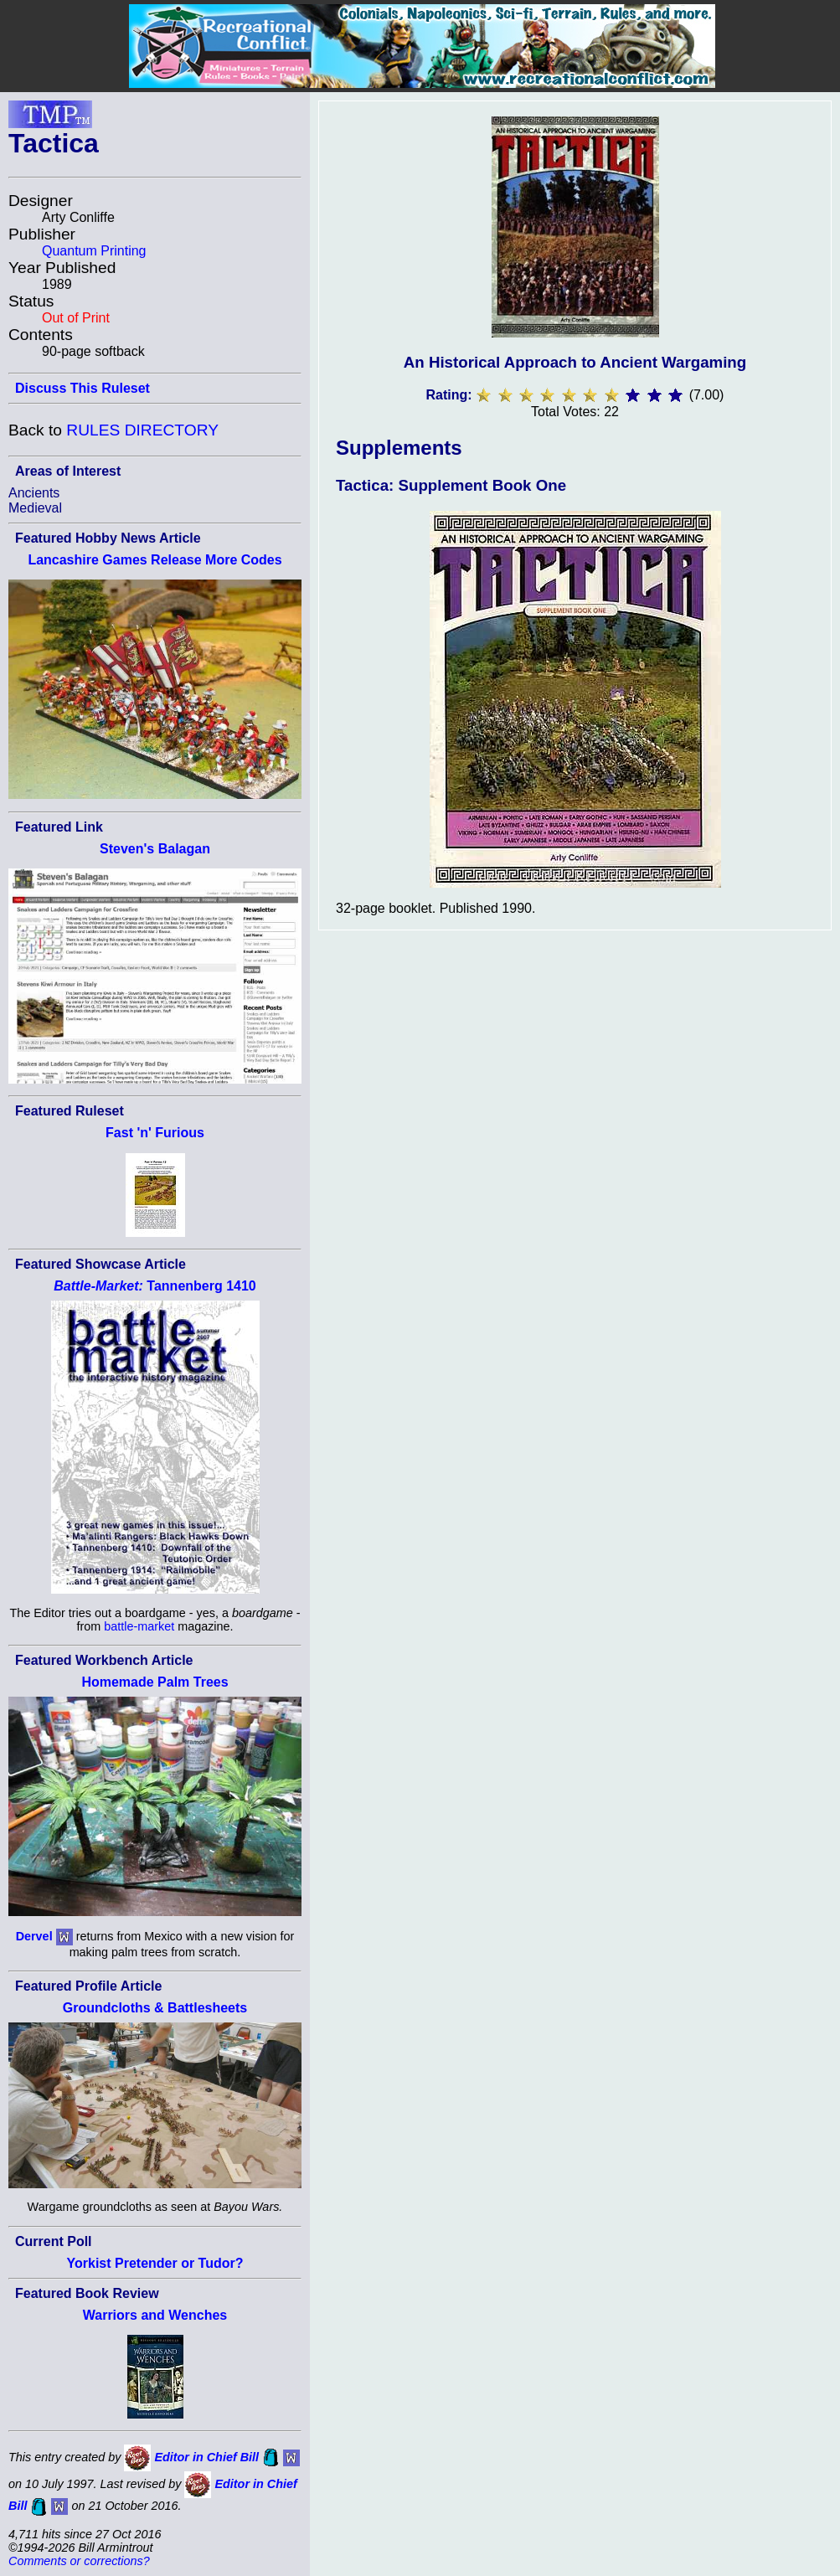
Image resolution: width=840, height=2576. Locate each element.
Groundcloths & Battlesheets (155, 2008)
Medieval (35, 508)
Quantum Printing (94, 251)
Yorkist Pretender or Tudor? (155, 2263)
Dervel (34, 1935)
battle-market (139, 1626)
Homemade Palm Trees (154, 1682)
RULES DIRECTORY (142, 430)
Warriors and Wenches (155, 2315)
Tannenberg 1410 (155, 1286)
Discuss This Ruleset (82, 388)
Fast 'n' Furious (155, 1133)
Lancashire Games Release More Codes (154, 560)
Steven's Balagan (155, 849)
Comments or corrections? (79, 2561)
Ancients (33, 493)
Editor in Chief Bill (206, 2457)
